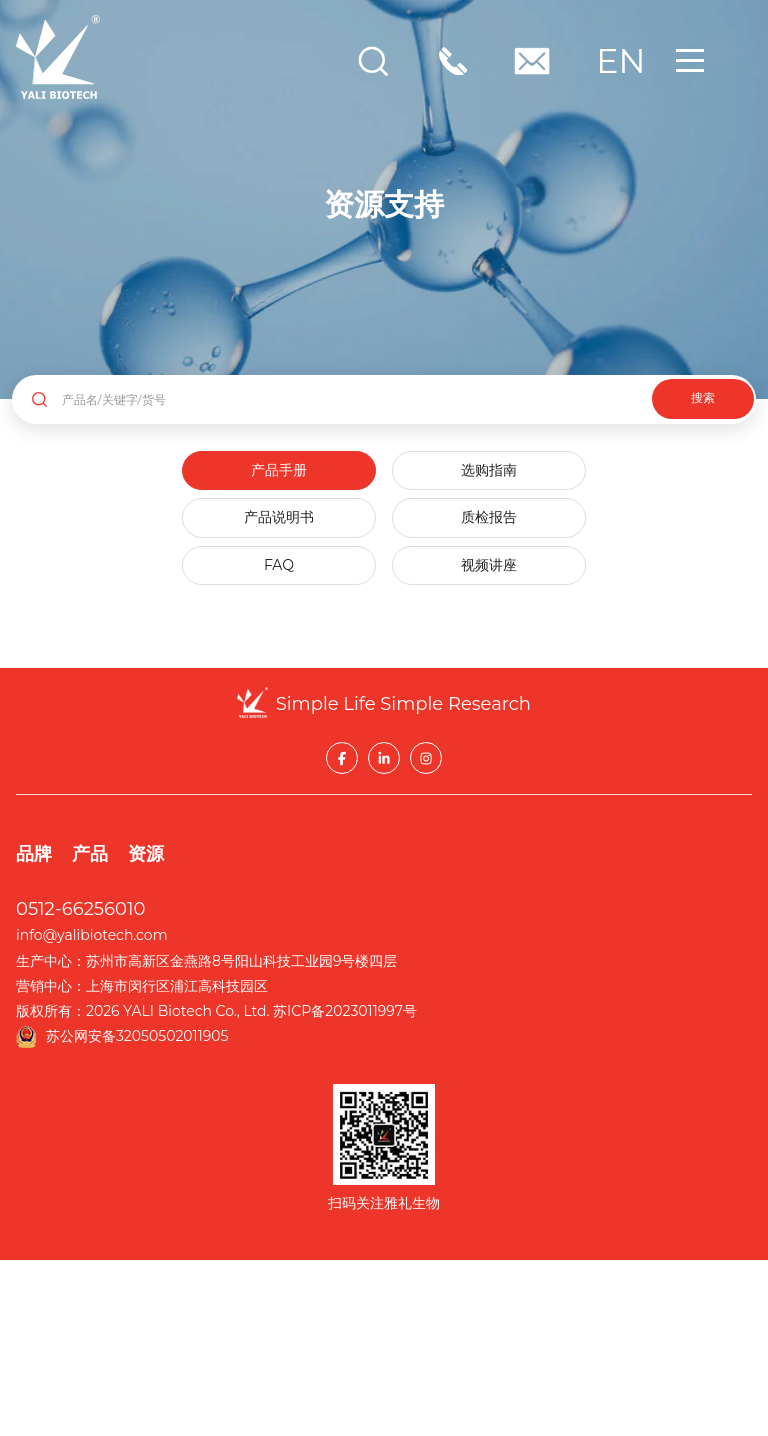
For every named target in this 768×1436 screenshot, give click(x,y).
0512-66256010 (80, 909)
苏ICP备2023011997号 (345, 1011)
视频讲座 (489, 565)
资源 (146, 854)
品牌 (34, 854)
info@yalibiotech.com (92, 935)
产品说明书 (279, 517)
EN (617, 61)
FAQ (279, 565)
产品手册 (279, 470)
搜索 (703, 398)
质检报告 (489, 517)
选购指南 (489, 470)
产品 (90, 854)
